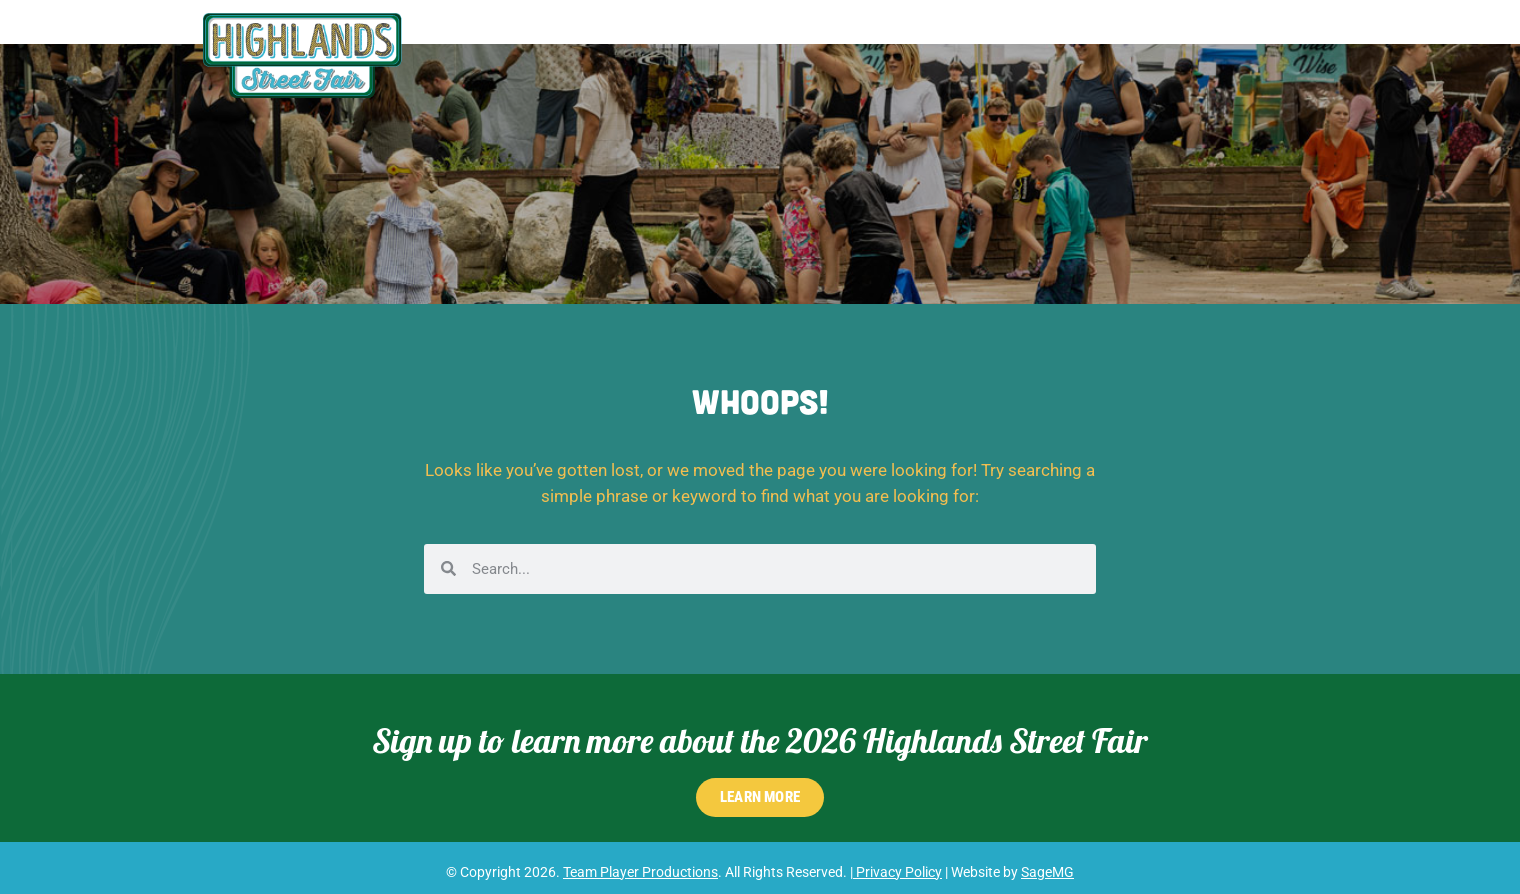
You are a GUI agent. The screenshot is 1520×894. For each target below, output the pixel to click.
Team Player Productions (640, 872)
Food (914, 32)
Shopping (827, 32)
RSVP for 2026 (1253, 32)
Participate (1018, 33)
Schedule (727, 32)
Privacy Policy (897, 872)
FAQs (1136, 33)
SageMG (1047, 872)
